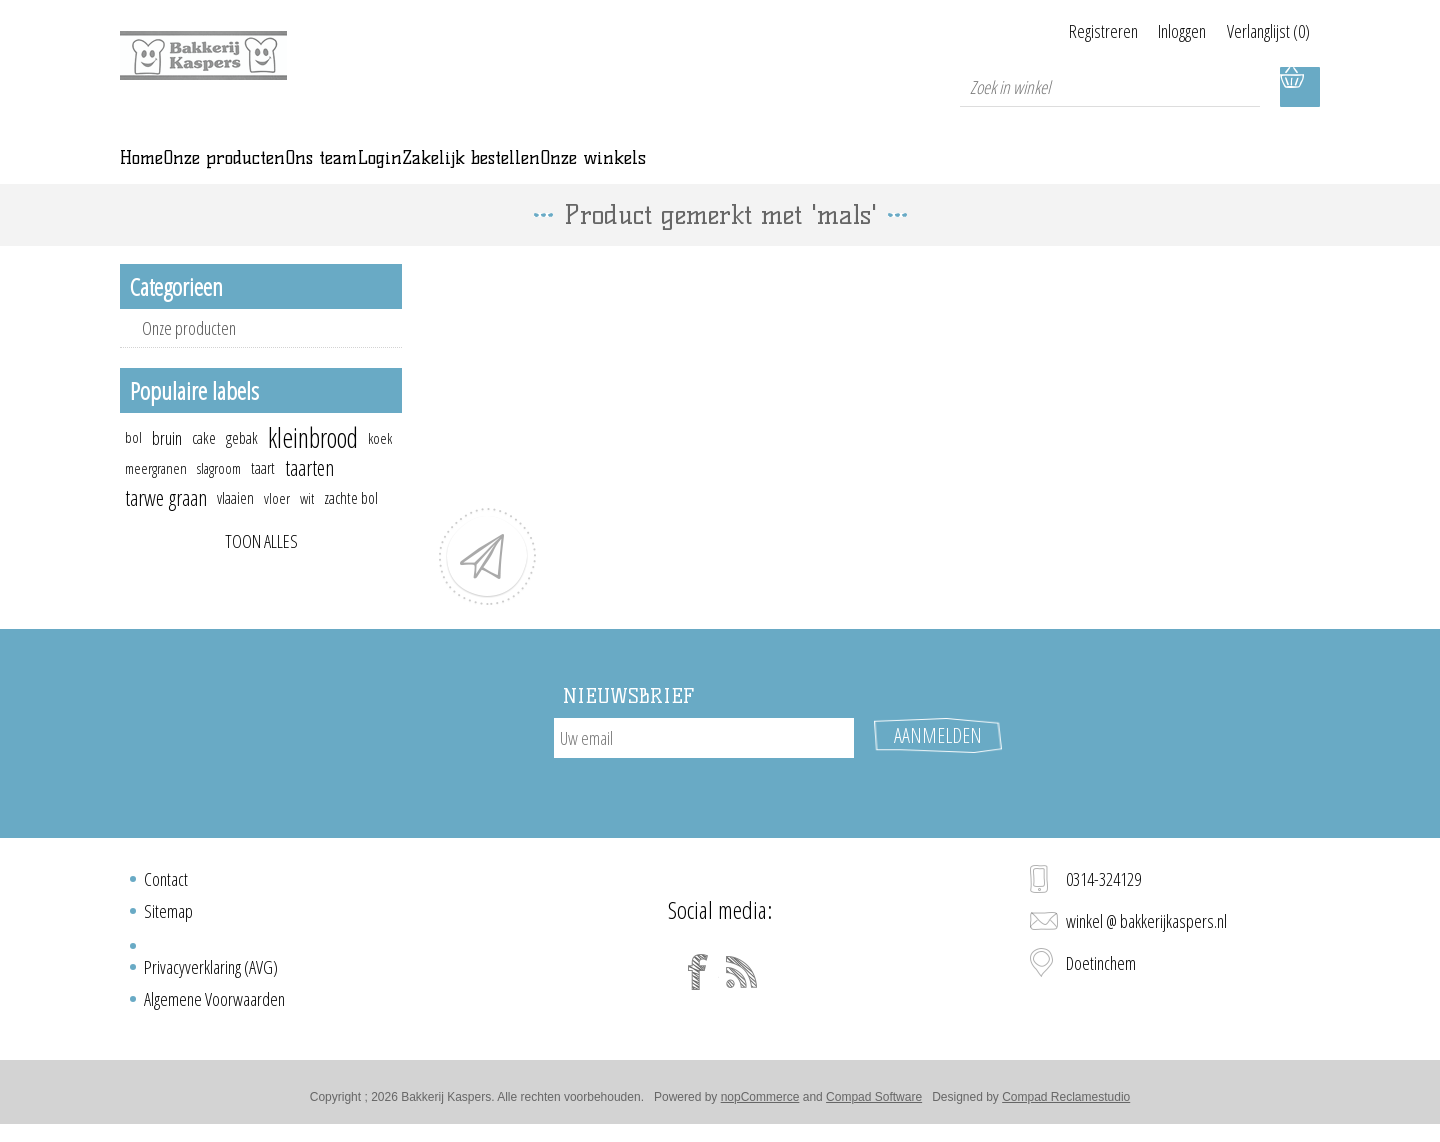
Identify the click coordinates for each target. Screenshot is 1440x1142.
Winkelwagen (1300, 87)
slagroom (219, 496)
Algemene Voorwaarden (214, 1007)
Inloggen (1158, 31)
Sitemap (168, 919)
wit (307, 526)
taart (263, 496)
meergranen (156, 496)
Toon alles (261, 569)
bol (133, 465)
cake (204, 466)
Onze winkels (983, 172)
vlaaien (235, 526)
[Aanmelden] (704, 766)
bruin (167, 466)
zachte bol (351, 526)
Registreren (1054, 31)
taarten (309, 495)
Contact (166, 887)
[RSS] (742, 980)
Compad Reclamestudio (1066, 1105)
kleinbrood (313, 466)
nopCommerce (760, 1105)
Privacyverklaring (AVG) (211, 975)
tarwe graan (166, 525)
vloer (277, 526)
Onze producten (189, 356)
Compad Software (874, 1105)
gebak (242, 466)
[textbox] (1110, 87)
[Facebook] (698, 980)
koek (380, 466)
